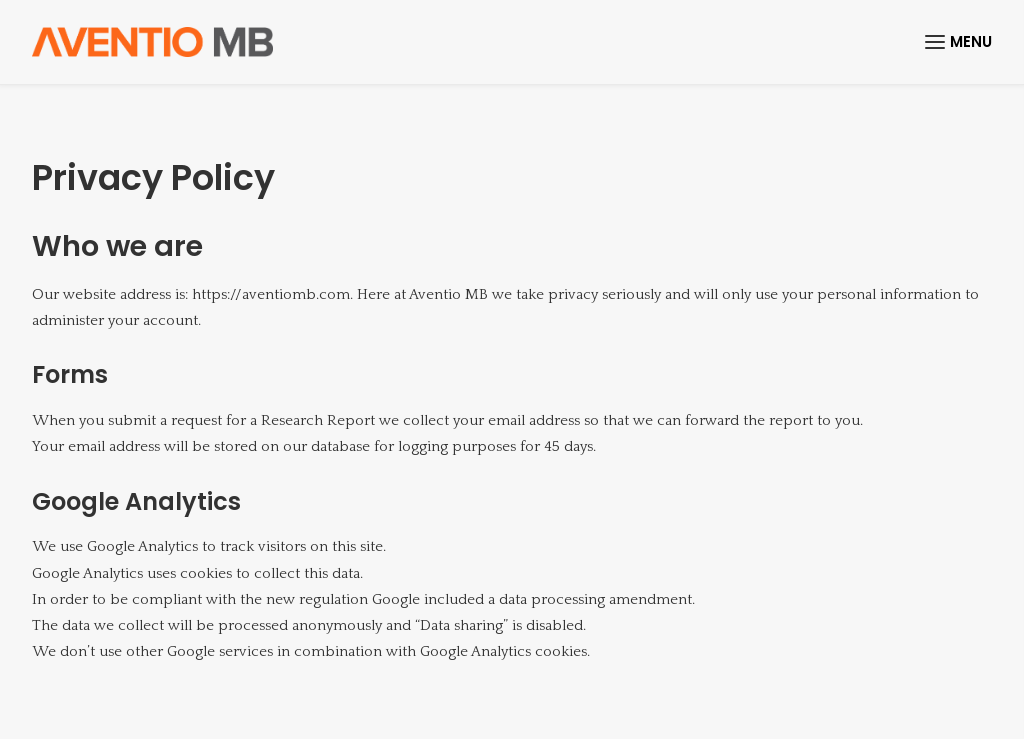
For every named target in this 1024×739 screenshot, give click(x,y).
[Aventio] (152, 42)
